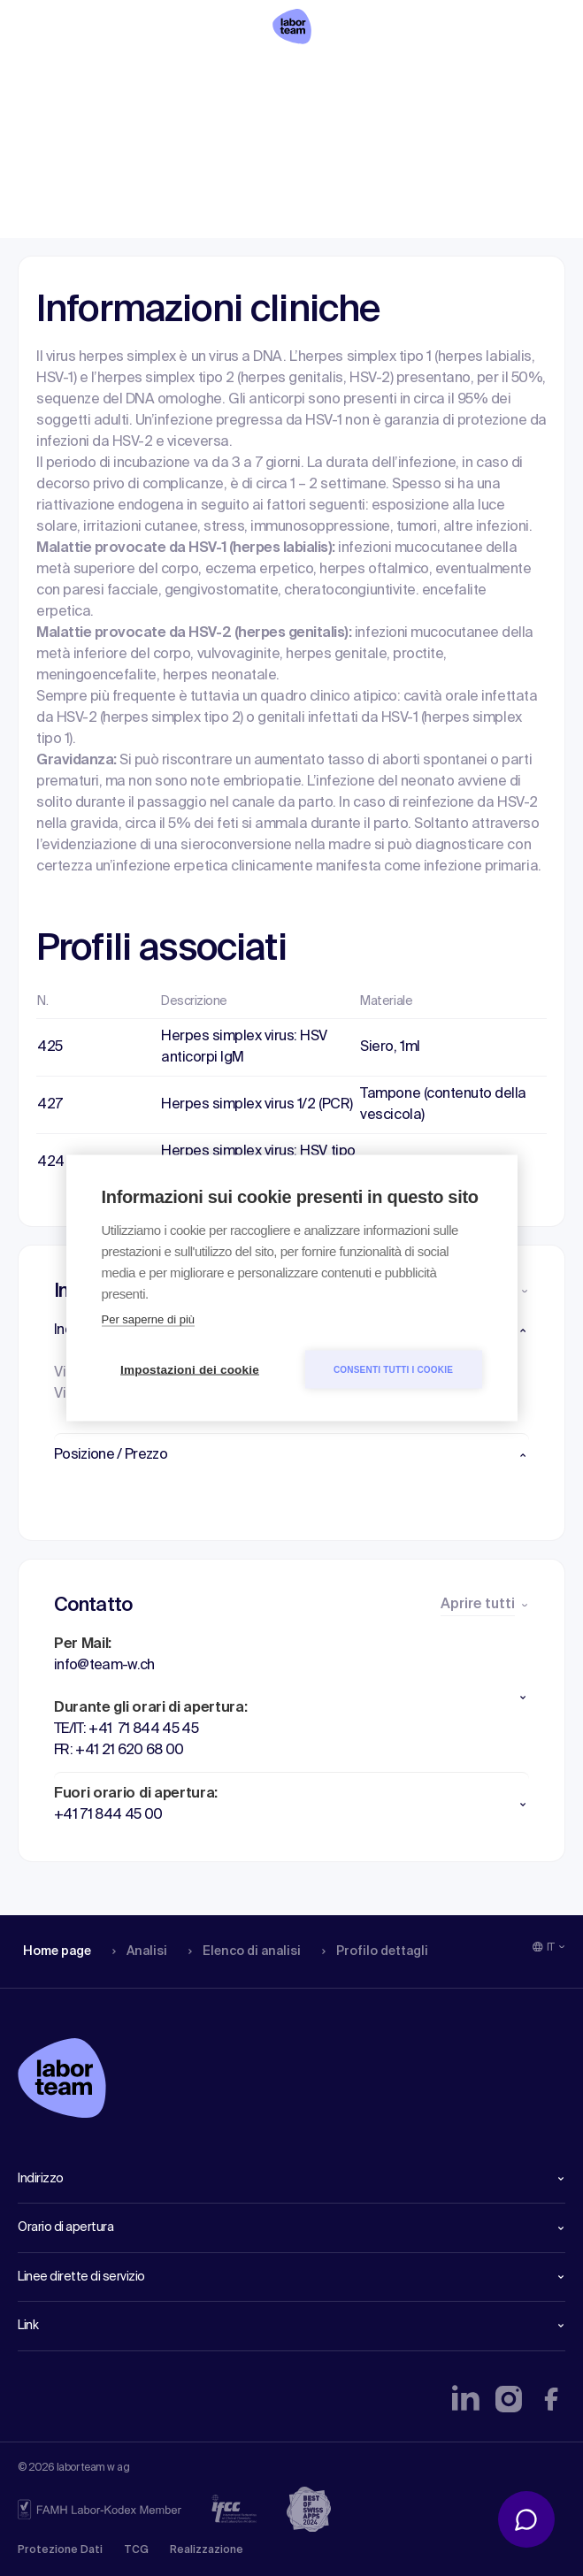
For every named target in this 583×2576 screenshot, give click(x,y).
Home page (57, 75)
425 (50, 1047)
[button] (291, 1455)
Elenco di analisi (238, 75)
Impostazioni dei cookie (189, 1369)
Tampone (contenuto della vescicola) (442, 1105)
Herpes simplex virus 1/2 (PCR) (257, 1105)
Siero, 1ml (389, 1047)
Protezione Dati (60, 2550)
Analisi (135, 75)
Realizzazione (206, 2550)
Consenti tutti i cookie (393, 1369)
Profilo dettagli (369, 75)
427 (50, 1105)
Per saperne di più (149, 1319)
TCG (136, 2550)
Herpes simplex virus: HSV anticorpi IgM (244, 1047)
